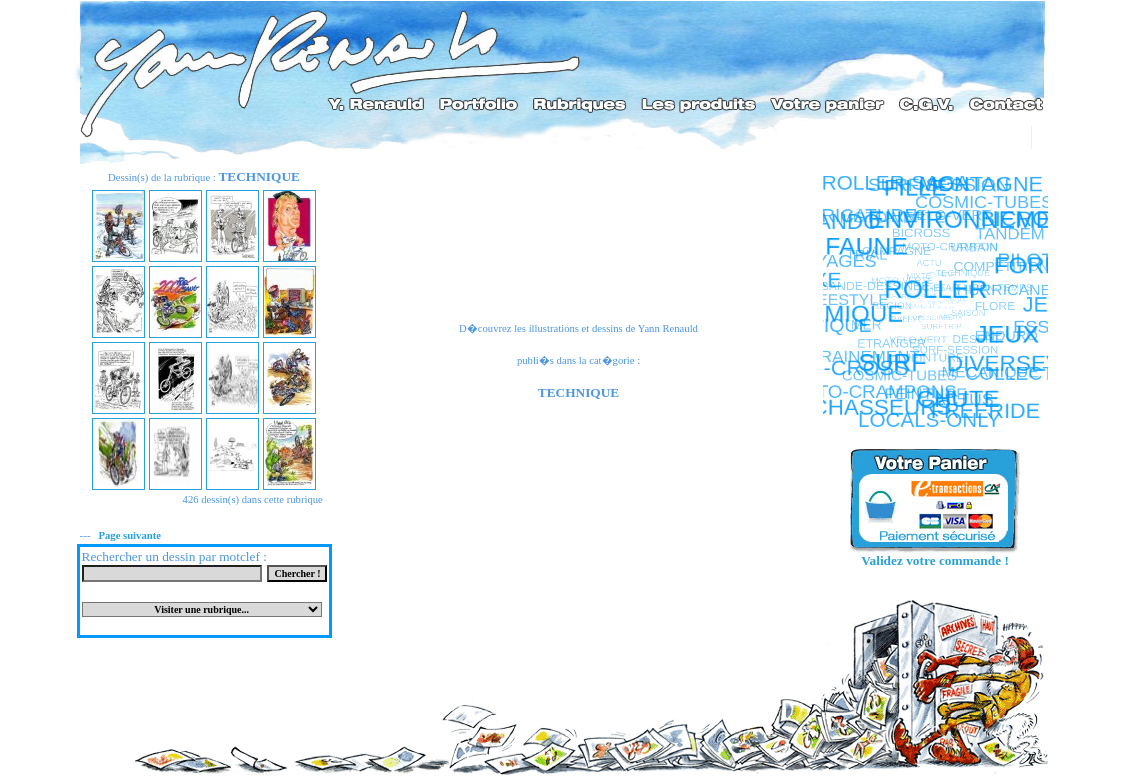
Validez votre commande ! (935, 560)
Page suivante (129, 535)
